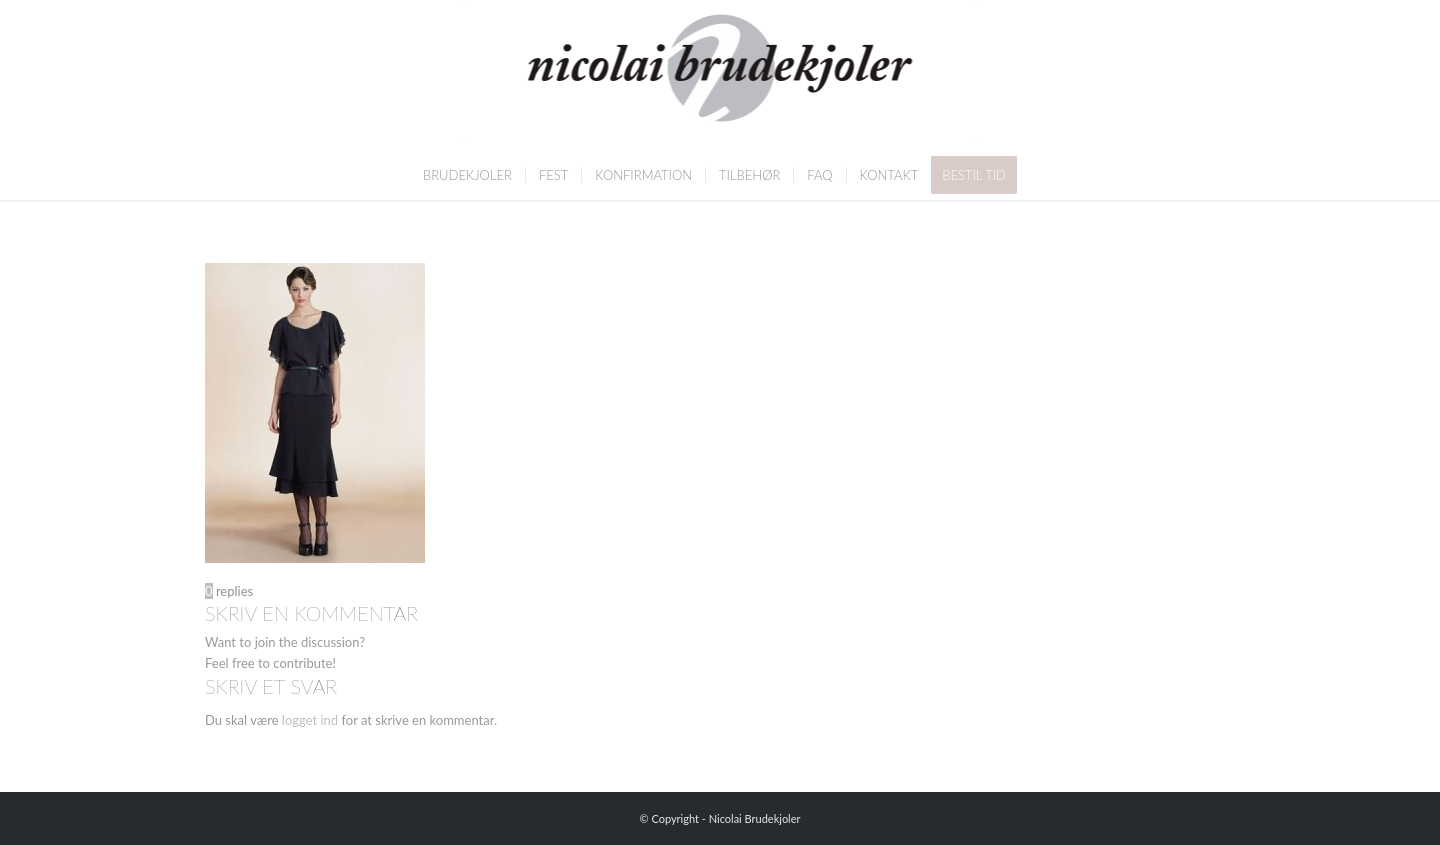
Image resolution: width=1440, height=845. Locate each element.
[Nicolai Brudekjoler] (720, 75)
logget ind (310, 720)
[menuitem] (467, 175)
